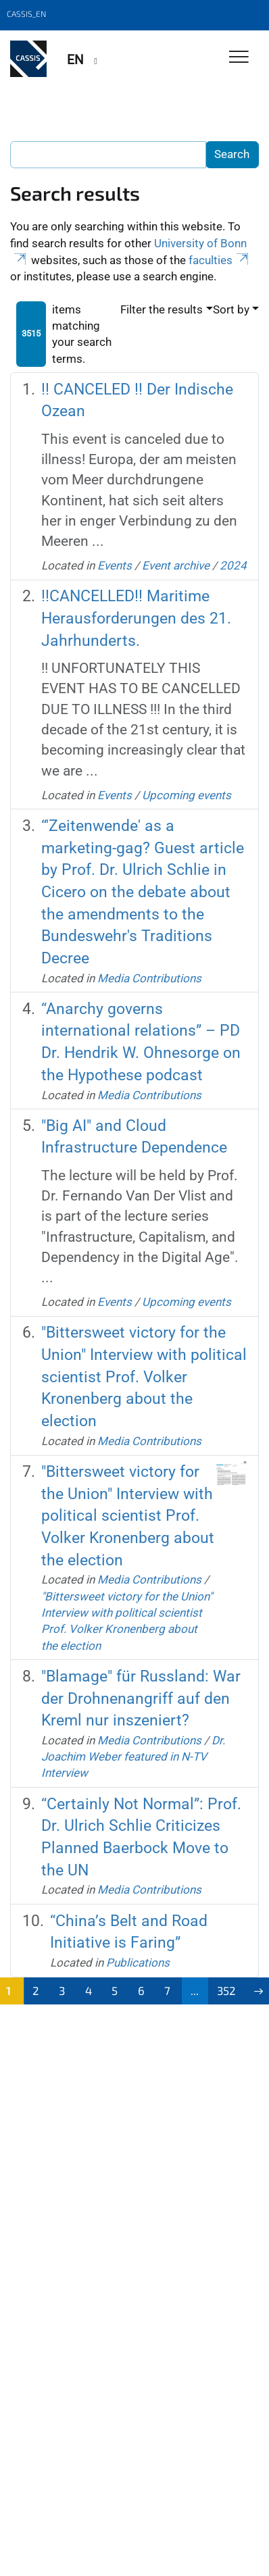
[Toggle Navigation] (239, 58)
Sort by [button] (231, 309)
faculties (220, 260)
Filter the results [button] (161, 309)
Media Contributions (149, 978)
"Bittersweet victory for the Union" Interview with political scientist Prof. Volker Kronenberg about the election (144, 1376)
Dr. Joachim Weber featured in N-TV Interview (133, 1757)
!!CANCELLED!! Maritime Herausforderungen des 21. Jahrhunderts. (136, 618)
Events (114, 565)
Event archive (176, 565)
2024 (233, 565)
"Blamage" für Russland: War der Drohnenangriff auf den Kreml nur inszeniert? (141, 1698)
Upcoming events (186, 795)
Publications (138, 1962)
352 (226, 1990)
